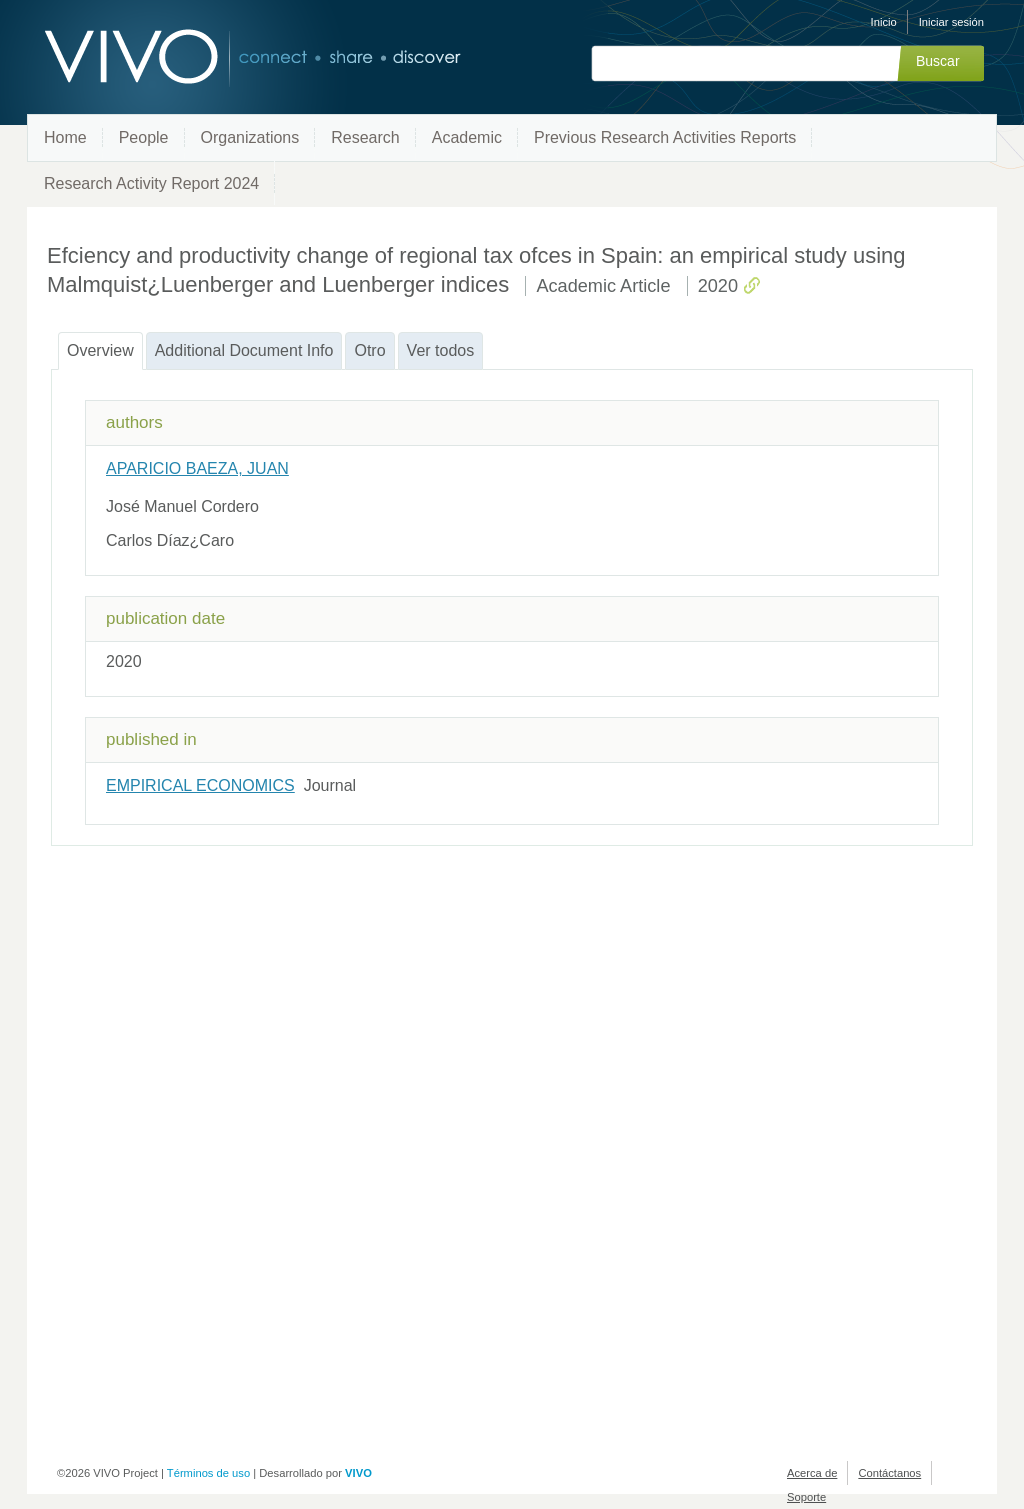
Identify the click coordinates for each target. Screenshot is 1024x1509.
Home (65, 137)
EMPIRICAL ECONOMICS (200, 785)
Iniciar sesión (951, 22)
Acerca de (812, 1473)
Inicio (884, 22)
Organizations (250, 137)
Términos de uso (208, 1473)
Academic (467, 137)
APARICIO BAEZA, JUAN (197, 468)
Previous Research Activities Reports (665, 137)
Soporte (806, 1497)
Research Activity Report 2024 (151, 183)
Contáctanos (889, 1473)
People (144, 137)
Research (365, 137)
